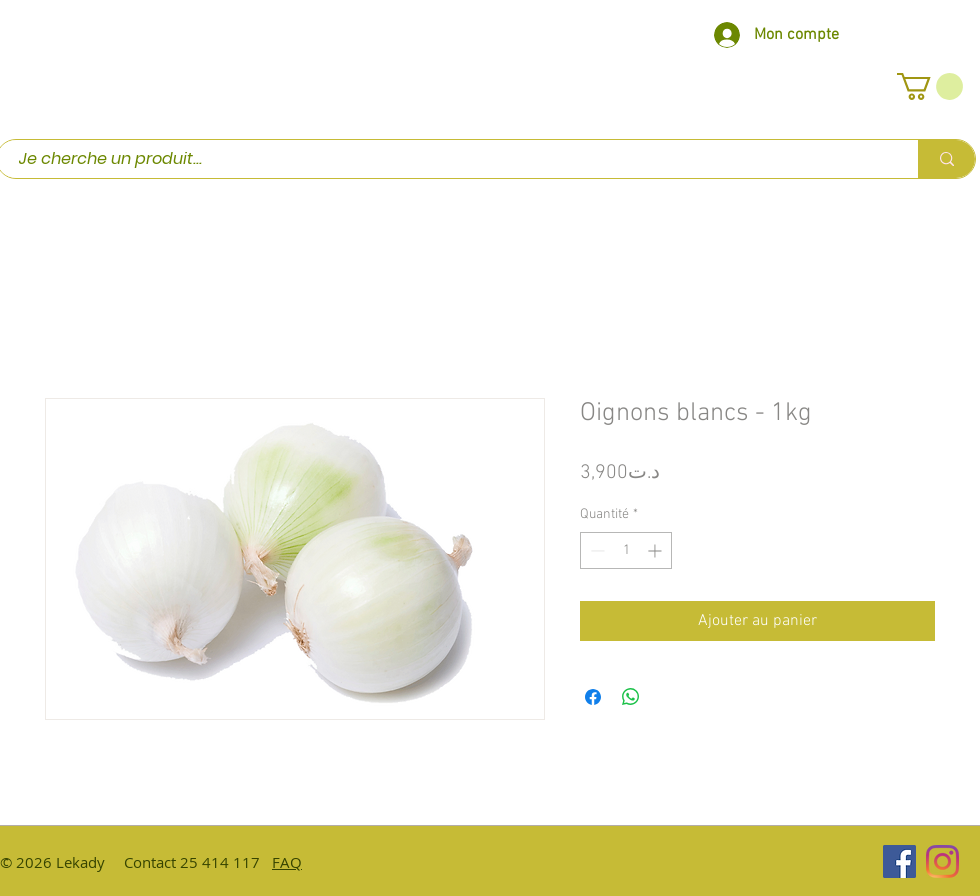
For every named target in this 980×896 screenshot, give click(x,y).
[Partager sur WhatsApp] (631, 697)
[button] (930, 86)
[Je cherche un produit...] (447, 159)
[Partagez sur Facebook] (593, 697)
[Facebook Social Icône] (899, 861)
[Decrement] (595, 550)
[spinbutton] (626, 550)
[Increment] (656, 550)
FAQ (287, 862)
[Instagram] (942, 861)
